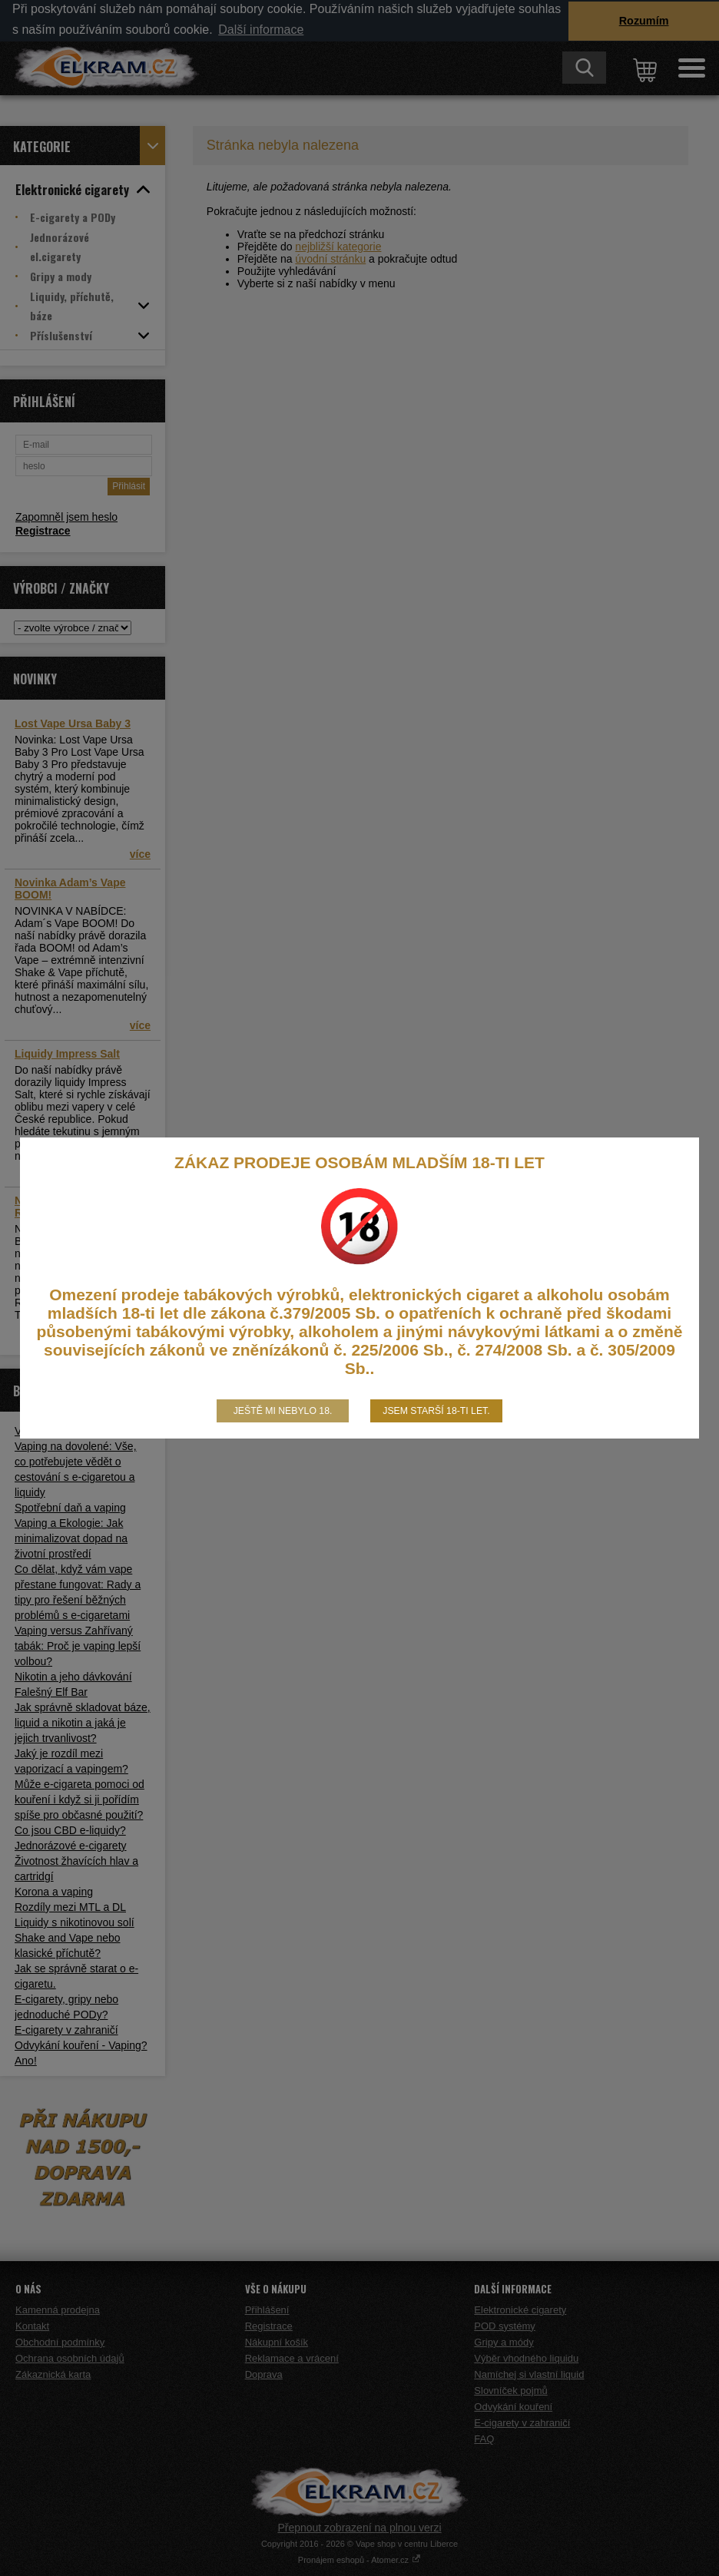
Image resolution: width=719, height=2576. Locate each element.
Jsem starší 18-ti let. (436, 1411)
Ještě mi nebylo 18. (283, 1411)
